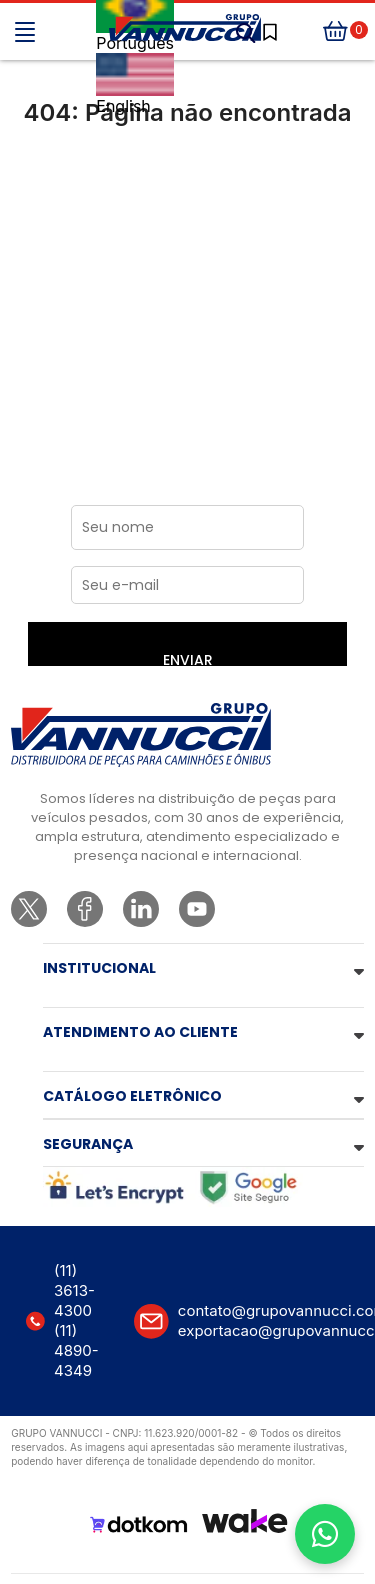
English (135, 84)
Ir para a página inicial (187, 196)
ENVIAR (188, 658)
